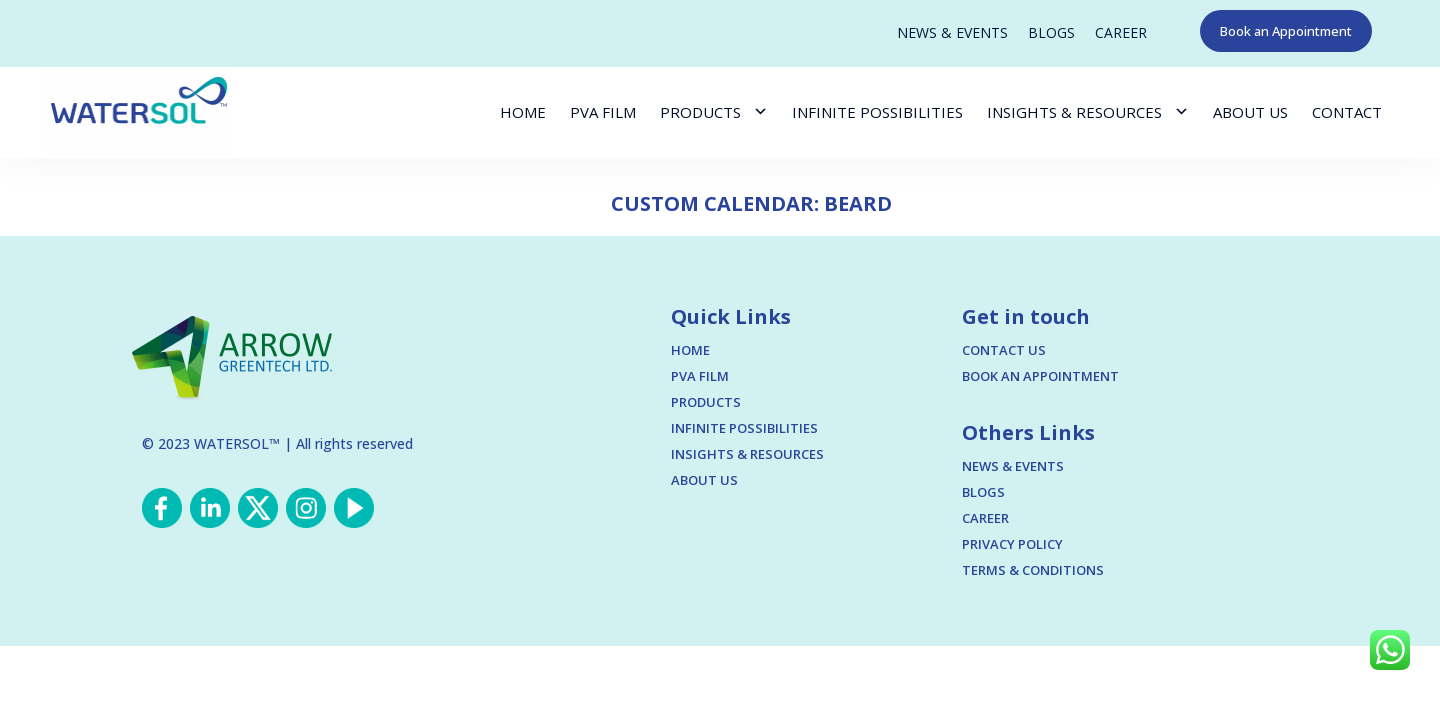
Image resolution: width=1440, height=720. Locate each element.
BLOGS (1051, 33)
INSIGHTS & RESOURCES (1074, 112)
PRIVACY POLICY (1012, 544)
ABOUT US (1250, 112)
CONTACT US (1004, 350)
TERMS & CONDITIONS (1033, 570)
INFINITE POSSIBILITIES (877, 112)
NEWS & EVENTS (952, 33)
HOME (523, 112)
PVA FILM (603, 112)
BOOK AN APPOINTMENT (1040, 376)
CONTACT (1347, 112)
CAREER (1121, 33)
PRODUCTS (700, 112)
